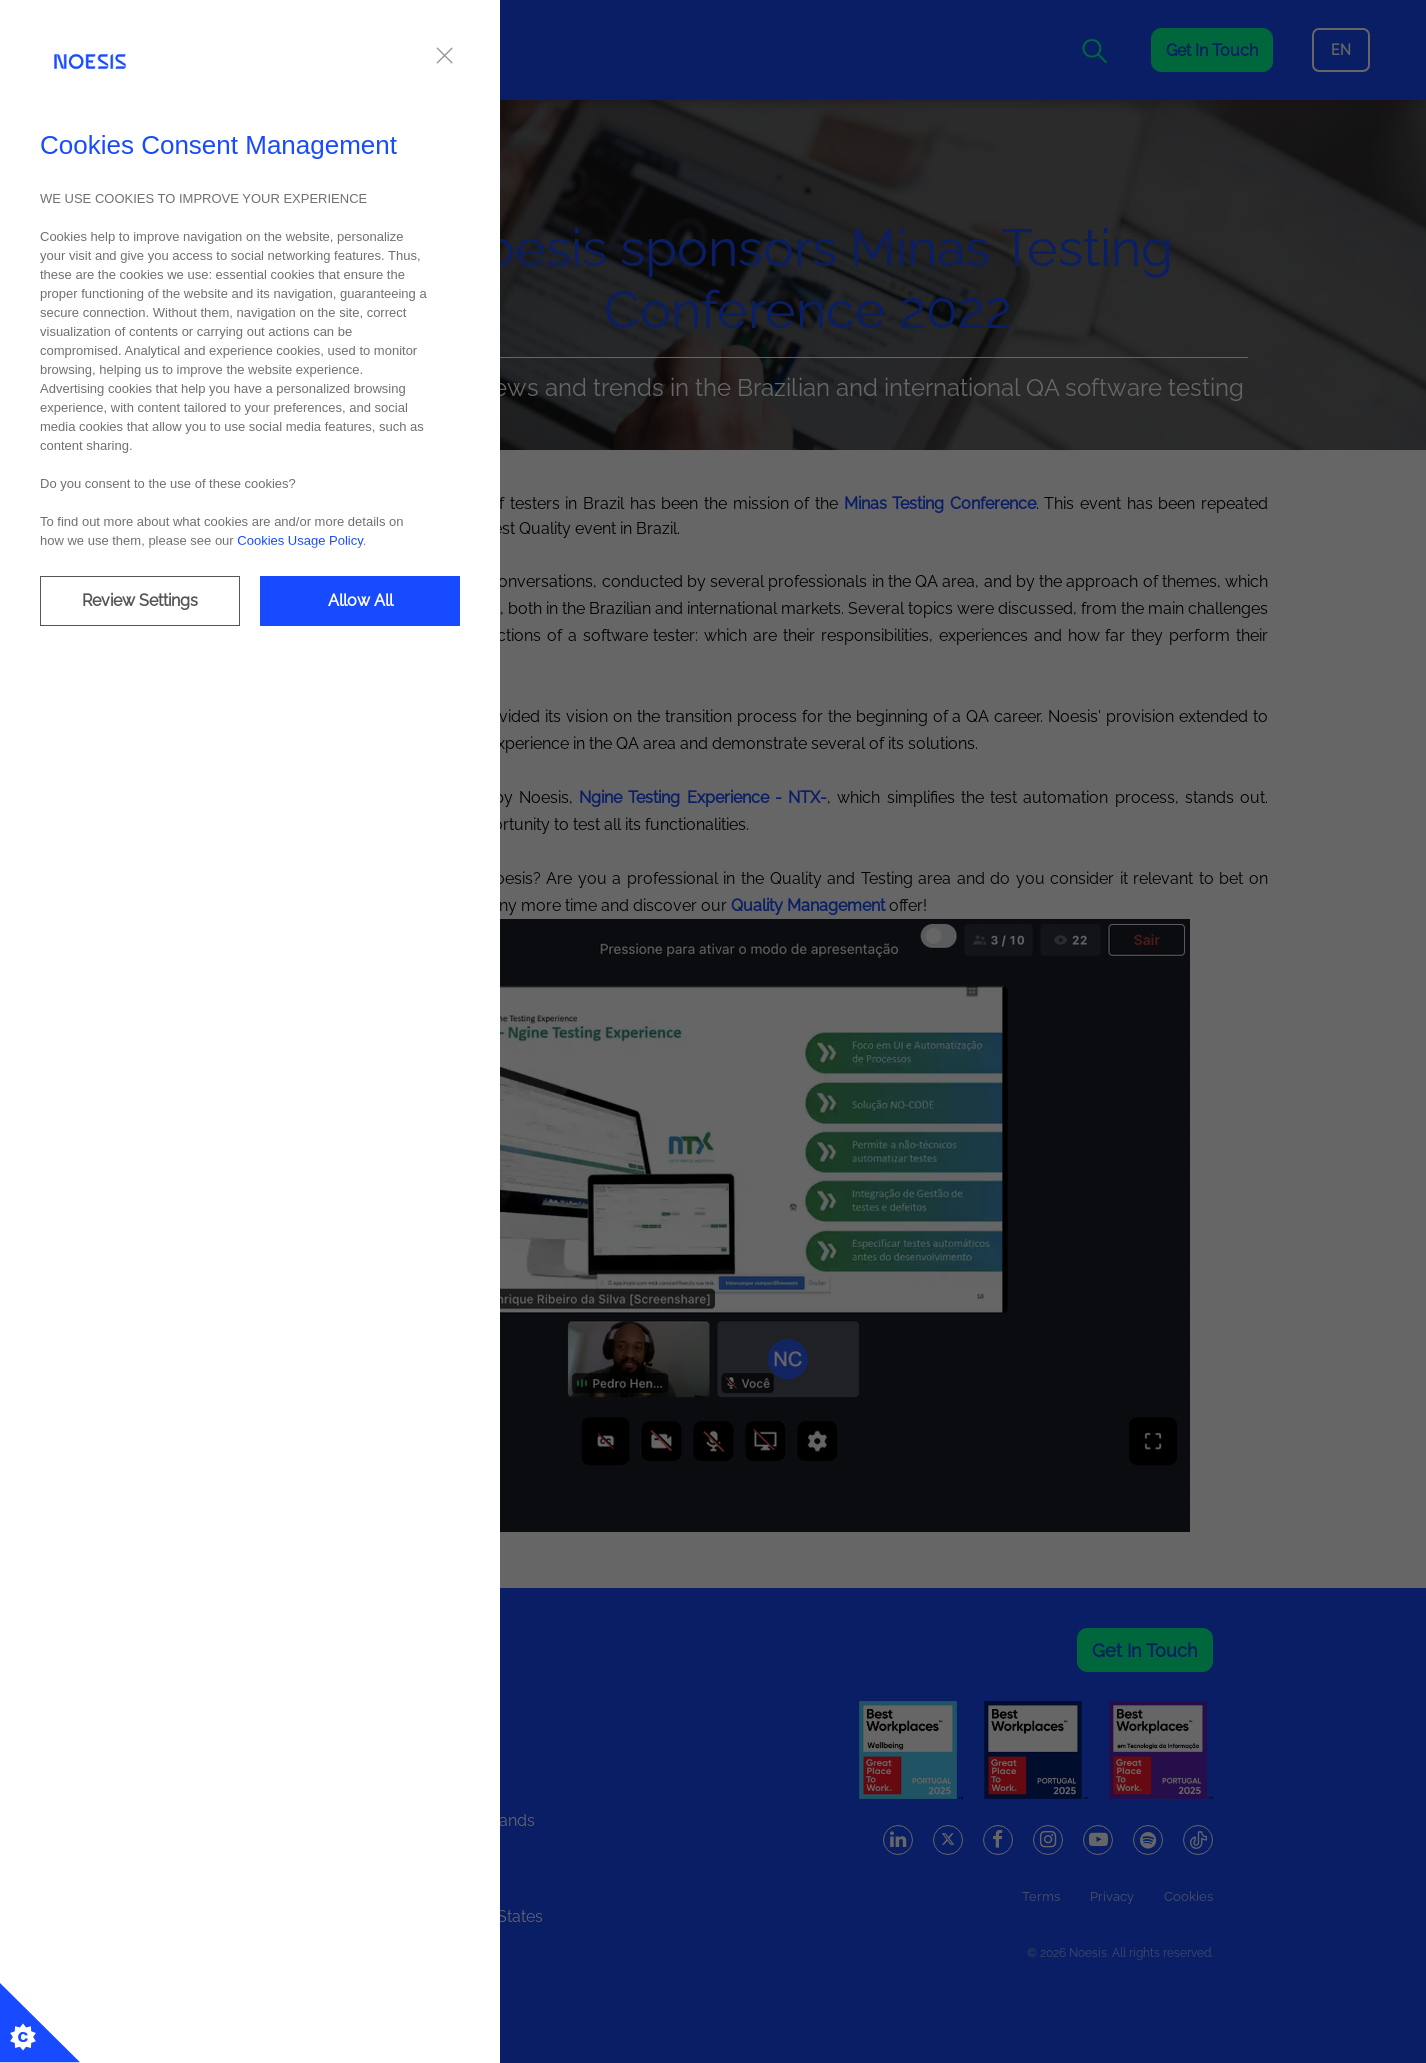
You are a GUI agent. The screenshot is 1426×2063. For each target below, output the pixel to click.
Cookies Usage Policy (299, 540)
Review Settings (140, 600)
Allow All (360, 600)
